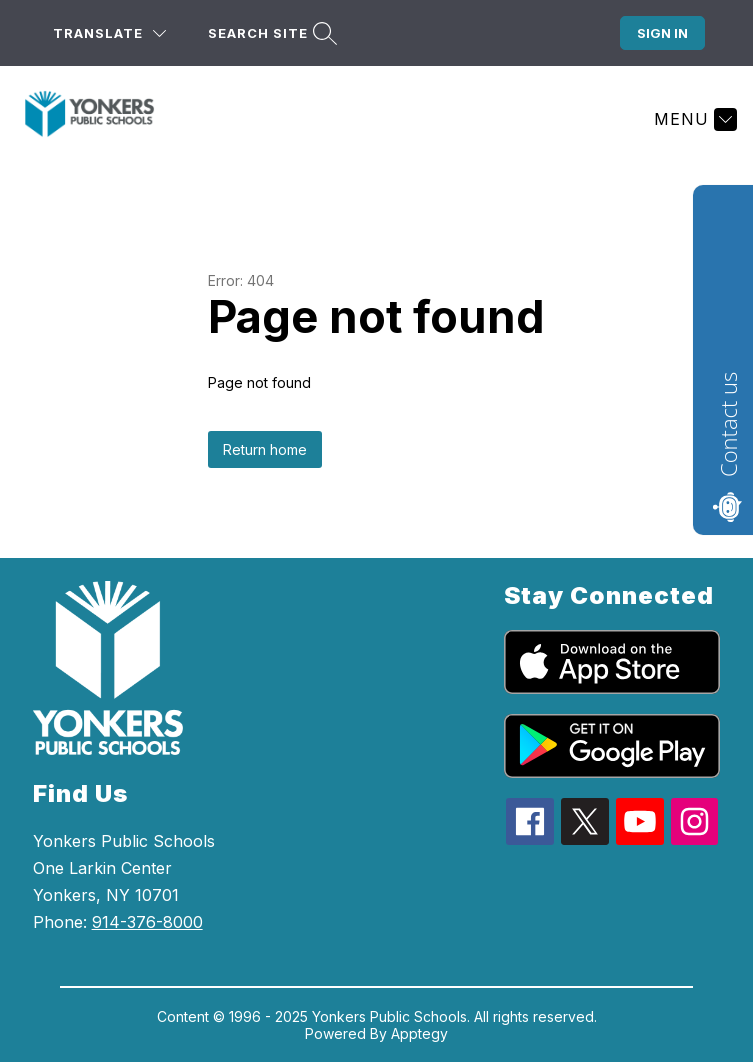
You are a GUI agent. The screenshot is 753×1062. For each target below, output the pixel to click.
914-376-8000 (147, 922)
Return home (265, 449)
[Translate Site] (109, 33)
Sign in (662, 33)
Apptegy (419, 1033)
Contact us (728, 424)
